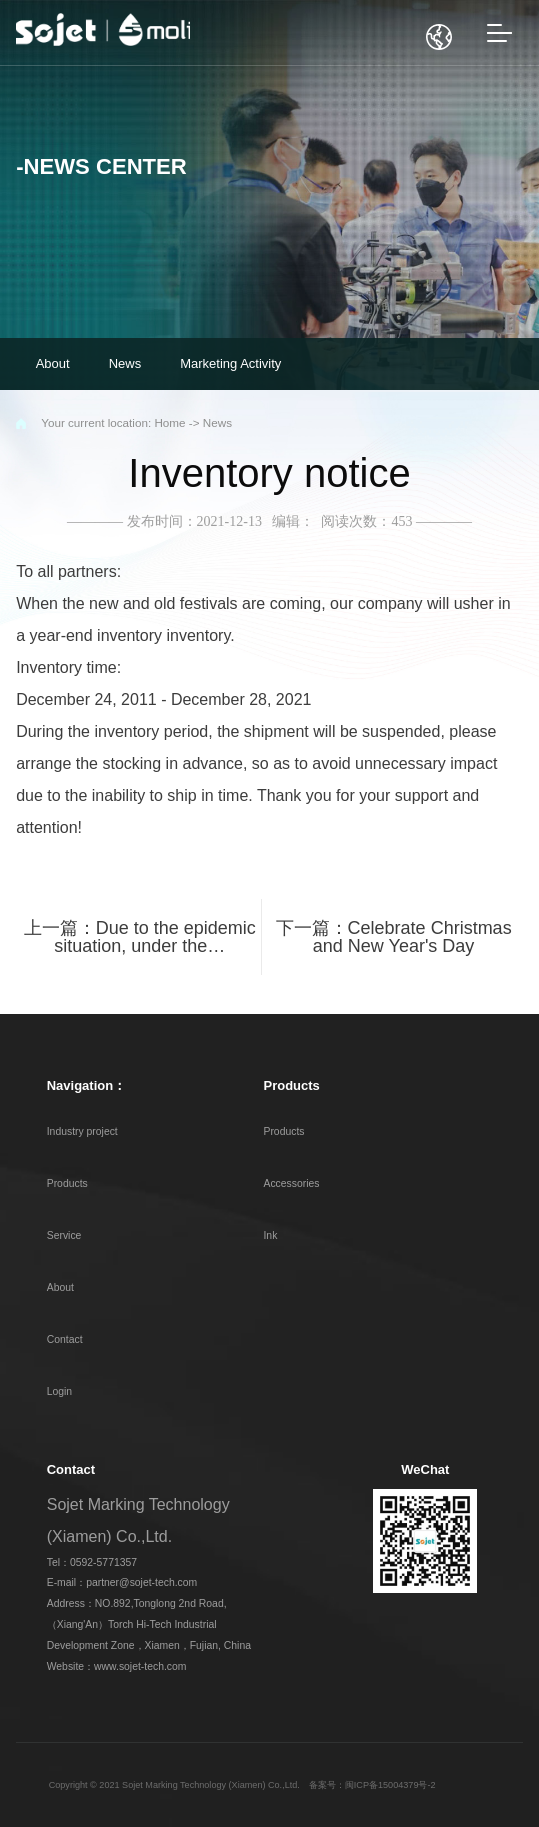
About (60, 1287)
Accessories (291, 1183)
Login (59, 1391)
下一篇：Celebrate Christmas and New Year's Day (394, 937)
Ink (270, 1235)
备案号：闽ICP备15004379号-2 (372, 1785)
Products (67, 1183)
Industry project (82, 1131)
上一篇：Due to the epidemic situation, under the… (140, 937)
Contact (65, 1339)
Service (64, 1235)
